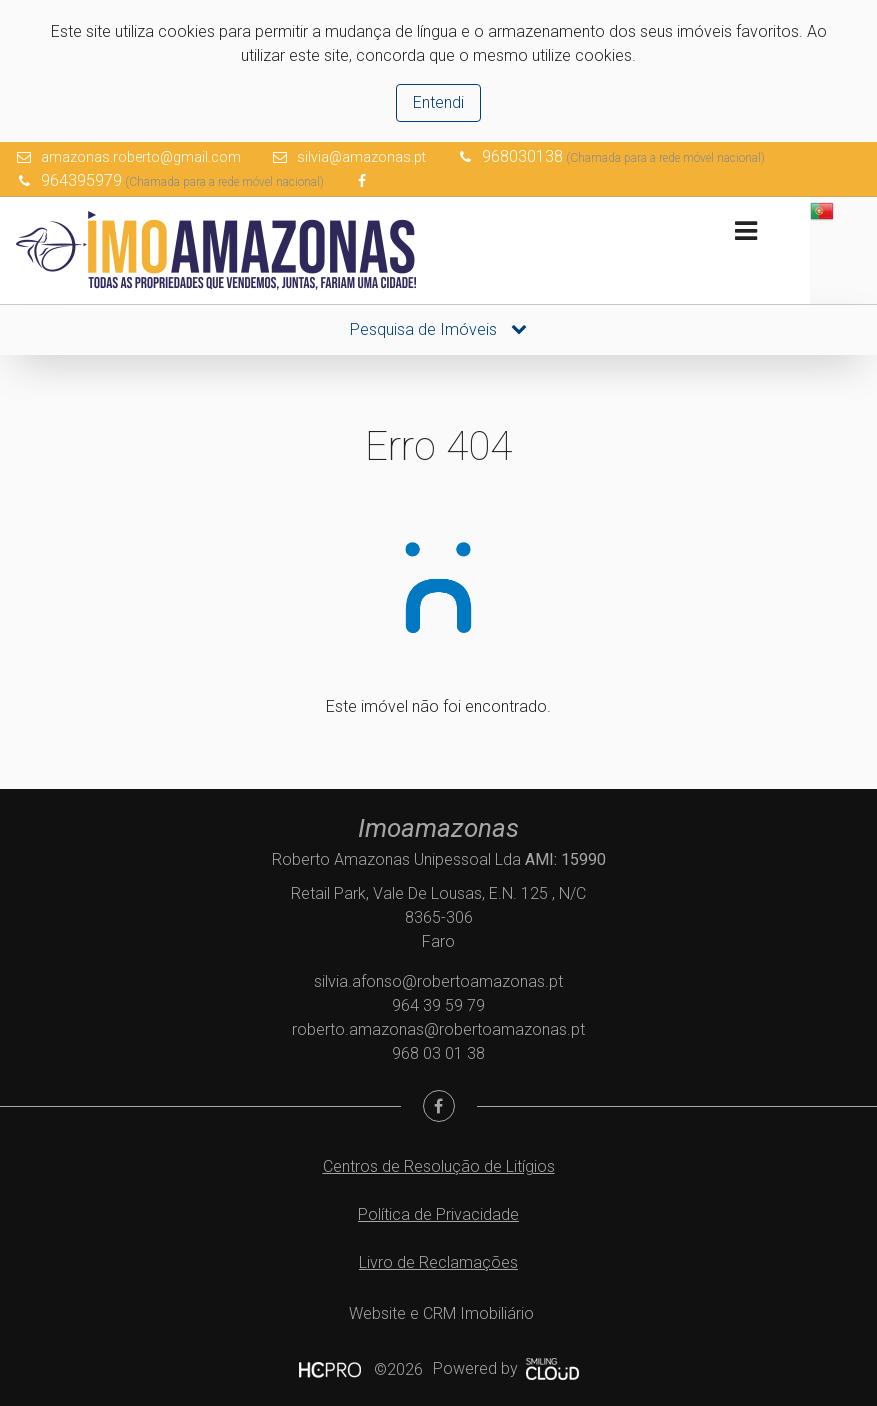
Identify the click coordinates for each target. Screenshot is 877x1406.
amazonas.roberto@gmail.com (141, 157)
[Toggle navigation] (745, 231)
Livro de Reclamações (438, 1262)
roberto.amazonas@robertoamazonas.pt (438, 1029)
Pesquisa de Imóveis (438, 329)
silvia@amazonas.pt (361, 157)
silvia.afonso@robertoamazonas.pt (438, 981)
